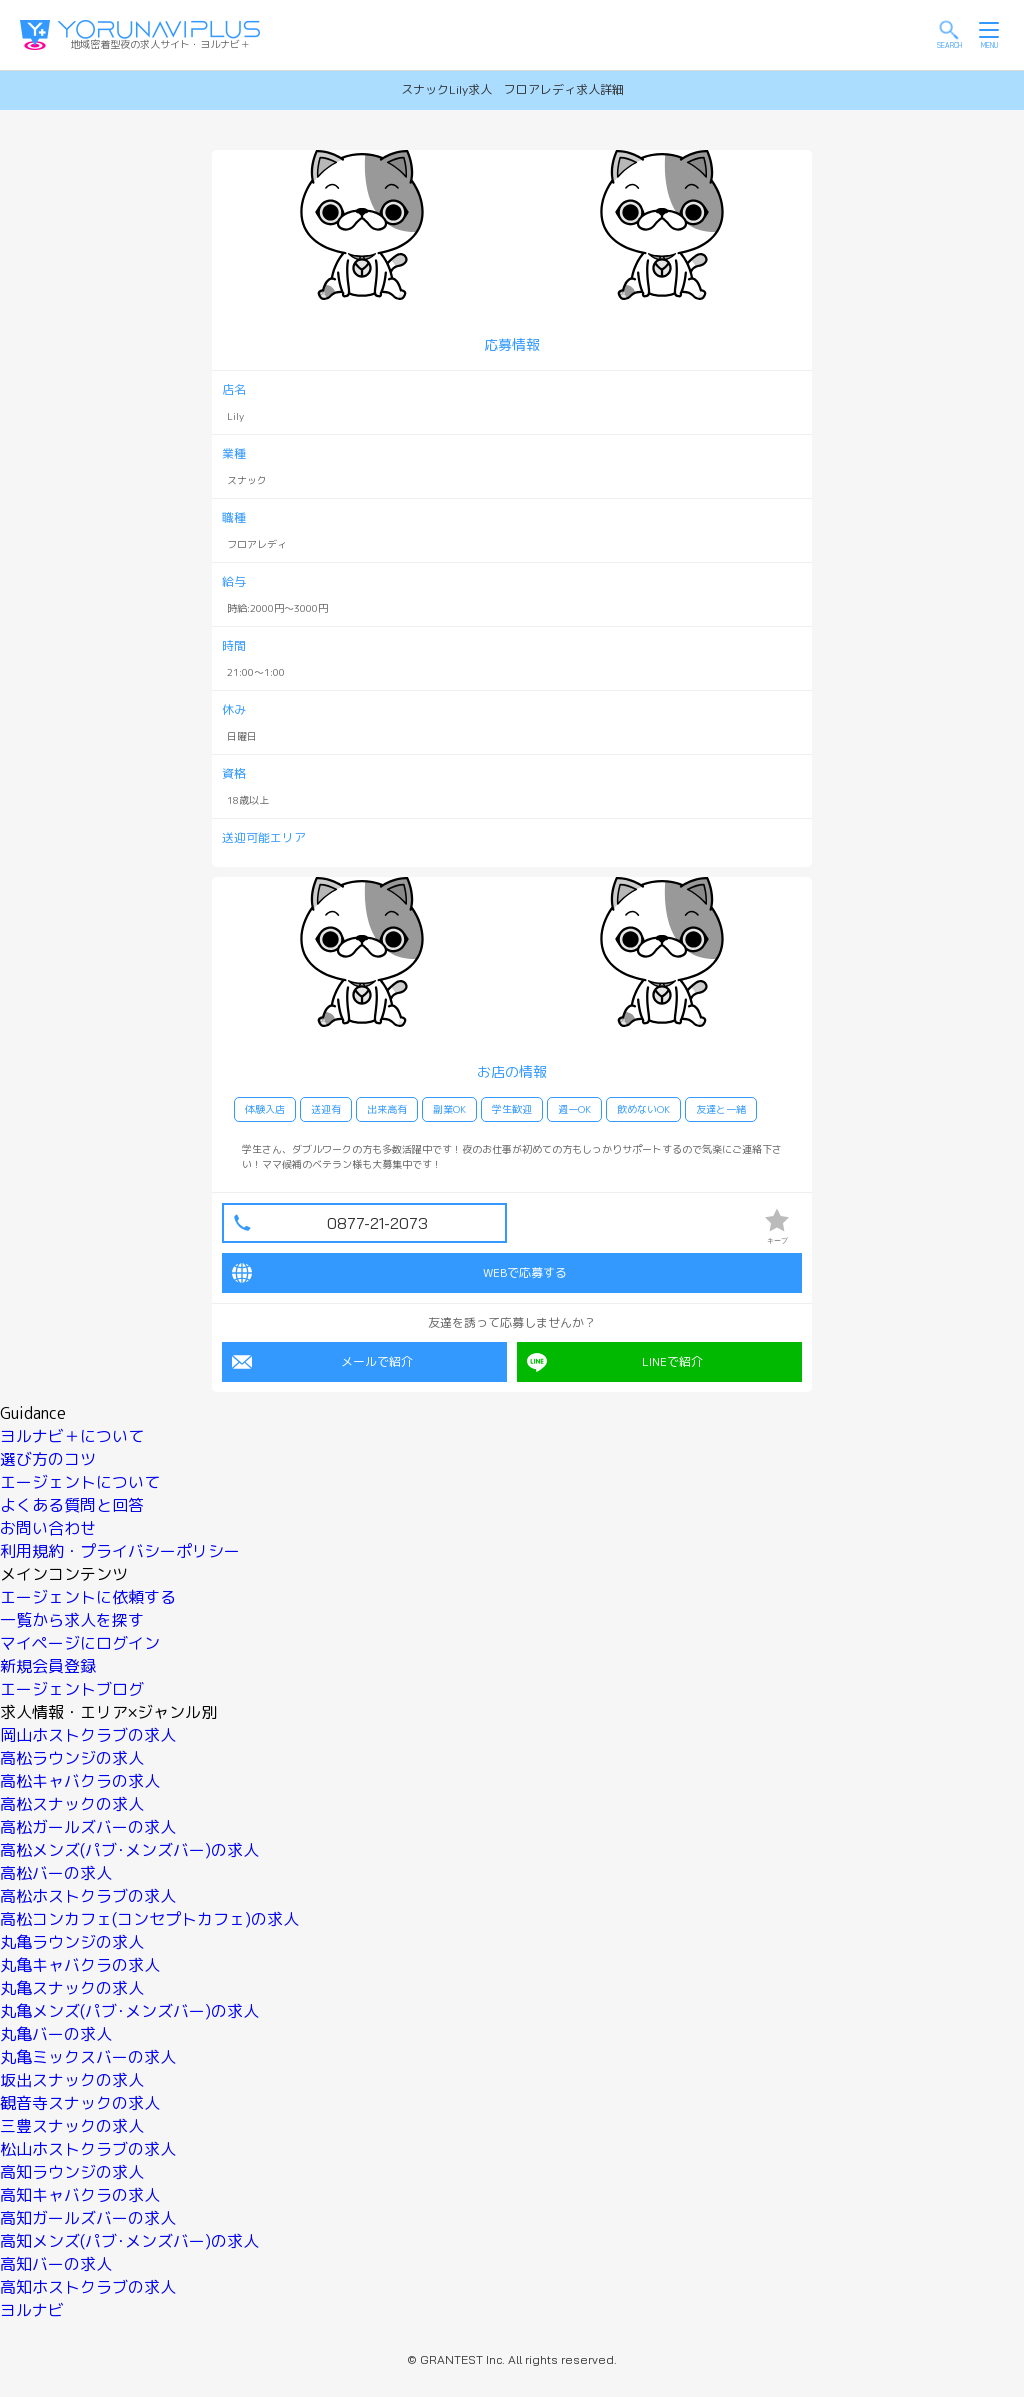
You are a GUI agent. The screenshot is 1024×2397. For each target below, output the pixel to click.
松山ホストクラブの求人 (88, 2149)
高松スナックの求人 (72, 1804)
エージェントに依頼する (88, 1597)
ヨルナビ (32, 2310)
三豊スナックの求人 (72, 2126)
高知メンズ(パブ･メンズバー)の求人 (129, 2241)
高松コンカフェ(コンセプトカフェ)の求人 (149, 1919)
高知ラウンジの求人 (72, 2172)
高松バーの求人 (56, 1873)
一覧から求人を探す (72, 1620)
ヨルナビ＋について (72, 1436)
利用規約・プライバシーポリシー (120, 1551)
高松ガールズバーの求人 (88, 1827)
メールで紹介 (322, 1362)
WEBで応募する (399, 1273)
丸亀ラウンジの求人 (72, 1942)
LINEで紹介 (615, 1362)
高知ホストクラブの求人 (88, 2287)
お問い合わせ (48, 1528)
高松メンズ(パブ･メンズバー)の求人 (129, 1850)
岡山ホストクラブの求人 (88, 1735)
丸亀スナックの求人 (72, 1988)
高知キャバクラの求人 (80, 2195)
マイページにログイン (80, 1643)
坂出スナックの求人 (72, 2080)
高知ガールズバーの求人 (88, 2218)
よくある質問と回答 (72, 1505)
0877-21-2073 (377, 1223)
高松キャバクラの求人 (80, 1781)
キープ (777, 1226)
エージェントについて (80, 1482)
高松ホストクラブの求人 (88, 1896)
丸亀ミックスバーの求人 (88, 2057)
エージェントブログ (72, 1689)
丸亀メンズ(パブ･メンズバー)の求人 (129, 2011)
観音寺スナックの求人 (80, 2103)
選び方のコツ (48, 1459)
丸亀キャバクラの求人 (80, 1965)
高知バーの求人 (56, 2264)
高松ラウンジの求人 (72, 1758)
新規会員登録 (48, 1666)
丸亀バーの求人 (56, 2034)
